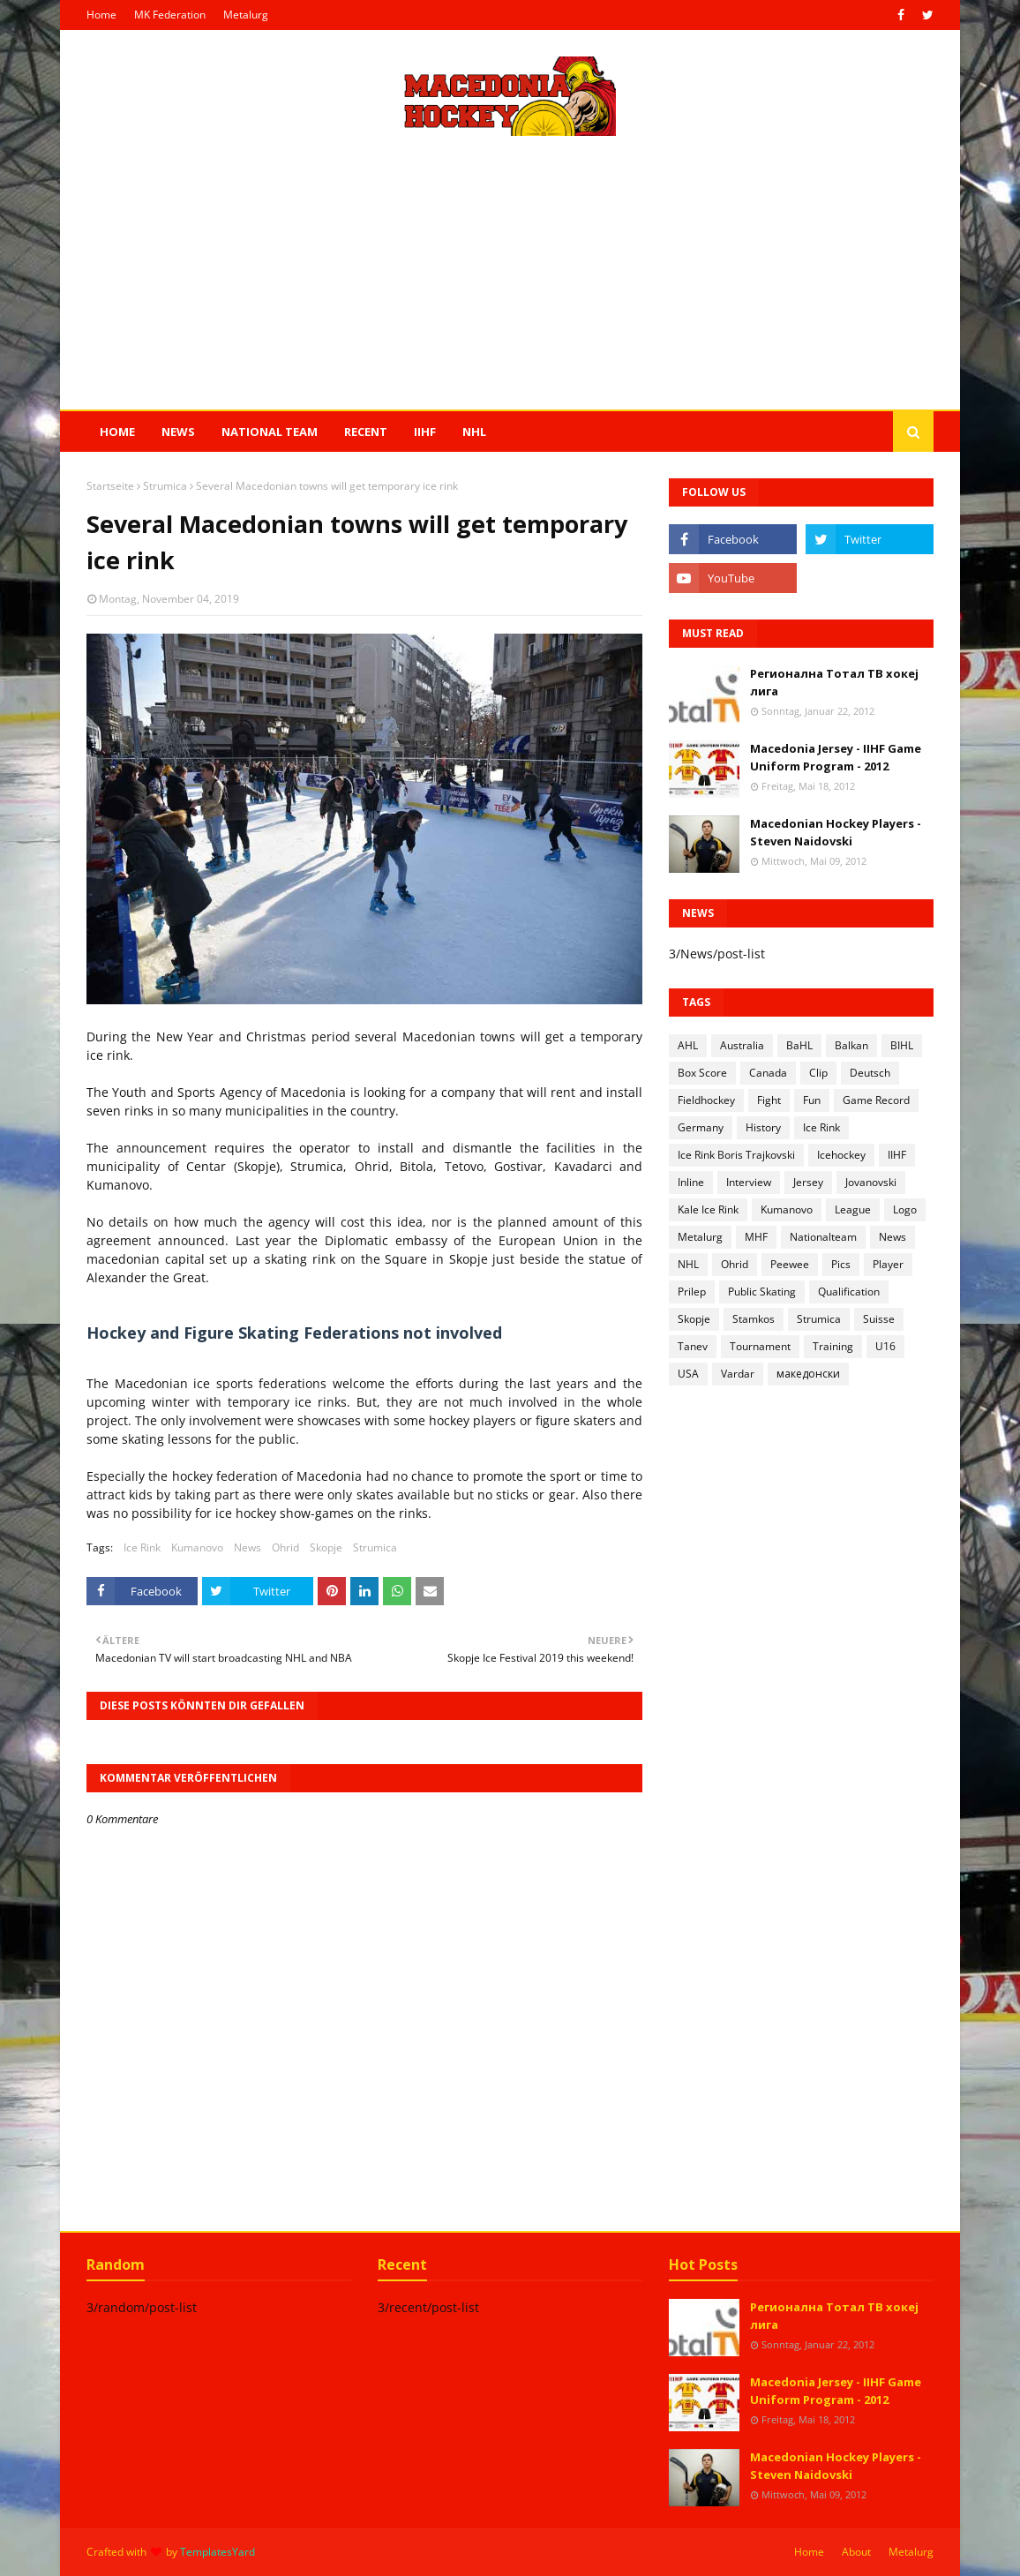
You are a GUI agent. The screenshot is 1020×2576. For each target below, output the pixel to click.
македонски (808, 1373)
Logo (905, 1209)
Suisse (879, 1318)
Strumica (165, 485)
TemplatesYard (217, 2551)
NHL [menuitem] (474, 431)
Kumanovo (197, 1547)
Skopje (326, 1547)
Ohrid (285, 1547)
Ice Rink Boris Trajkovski (736, 1154)
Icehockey (841, 1154)
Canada (768, 1072)
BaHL (799, 1045)
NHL (688, 1264)
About (856, 2551)
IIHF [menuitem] (425, 431)
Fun (812, 1100)
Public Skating (762, 1291)
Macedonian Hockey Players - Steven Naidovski (835, 832)
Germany (701, 1127)
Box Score (702, 1072)
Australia (742, 1045)
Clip (818, 1072)
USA (688, 1373)
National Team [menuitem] (269, 431)
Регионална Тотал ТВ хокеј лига (834, 682)
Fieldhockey (706, 1100)
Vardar (737, 1373)
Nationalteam (823, 1236)
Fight (769, 1100)
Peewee (789, 1264)
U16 (885, 1346)
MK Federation (170, 14)
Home (101, 14)
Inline (691, 1182)
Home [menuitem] (117, 431)
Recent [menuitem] (365, 431)
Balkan (851, 1045)
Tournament (760, 1346)
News (247, 1547)
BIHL (901, 1045)
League (853, 1209)
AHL (688, 1045)
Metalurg (245, 14)
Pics (841, 1264)
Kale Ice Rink (708, 1209)
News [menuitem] (178, 431)
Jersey (808, 1182)
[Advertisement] (510, 272)
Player (888, 1264)
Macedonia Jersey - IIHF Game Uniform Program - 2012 (835, 757)
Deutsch (870, 1072)
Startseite (110, 485)
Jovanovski (870, 1182)
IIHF (897, 1154)
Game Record (876, 1100)
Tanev (693, 1346)
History (763, 1127)
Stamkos (753, 1318)
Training (833, 1346)
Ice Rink (142, 1547)
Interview (748, 1182)
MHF (756, 1236)
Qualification (849, 1291)
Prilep (692, 1291)
